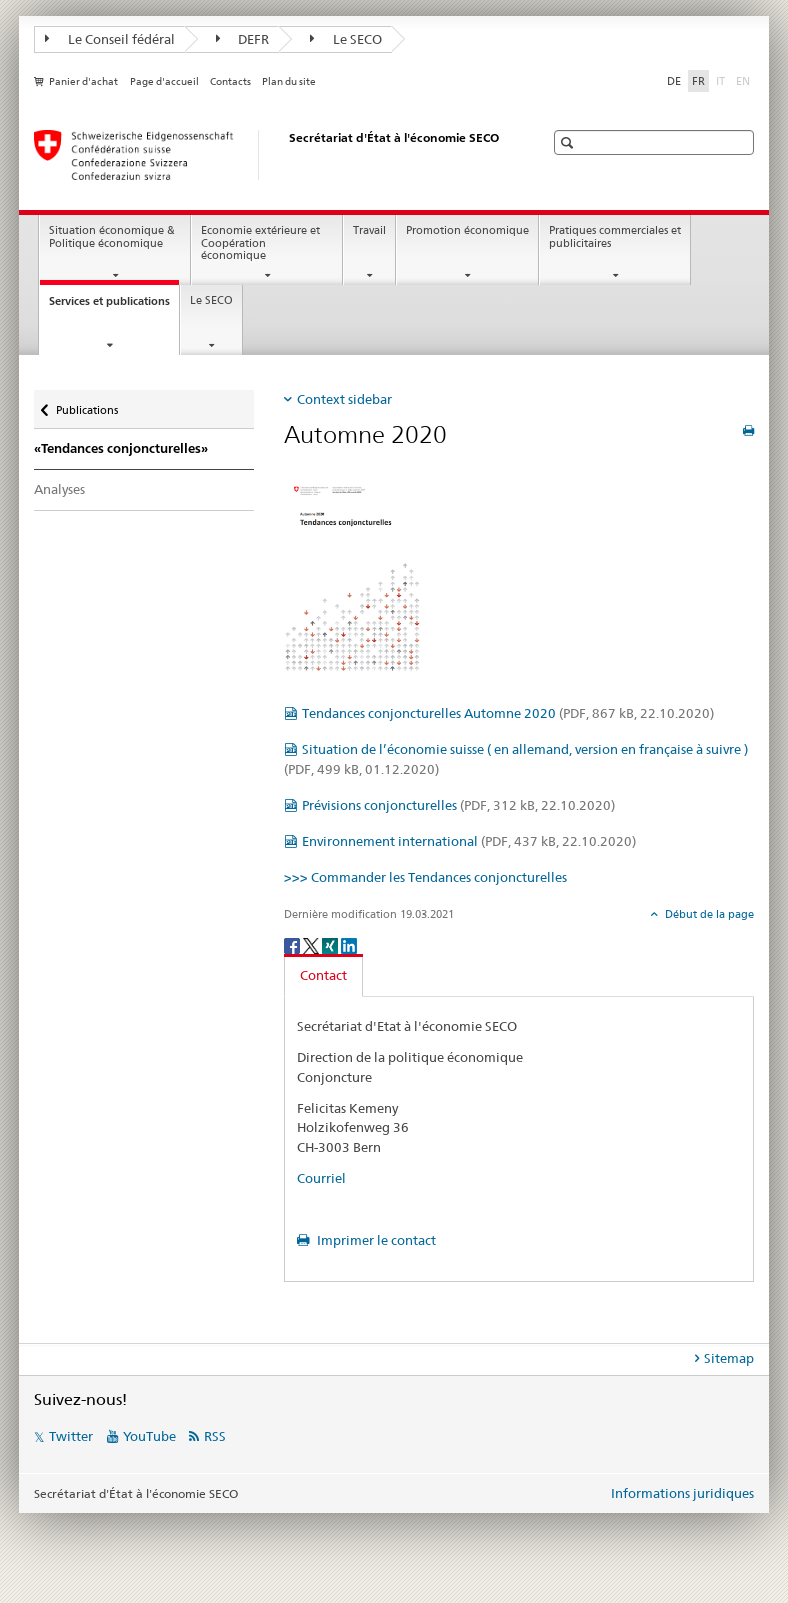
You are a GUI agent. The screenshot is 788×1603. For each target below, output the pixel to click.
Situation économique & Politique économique (112, 237)
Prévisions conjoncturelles (458, 805)
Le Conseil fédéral (110, 39)
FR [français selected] (698, 81)
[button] (569, 142)
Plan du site (289, 81)
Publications (86, 405)
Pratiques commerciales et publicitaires (615, 237)
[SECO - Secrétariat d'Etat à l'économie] (269, 155)
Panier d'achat (83, 81)
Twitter (71, 1436)
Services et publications (114, 306)
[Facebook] (293, 944)
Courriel (321, 1178)
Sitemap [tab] (729, 1358)
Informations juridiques (682, 1493)
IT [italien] (722, 80)
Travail (369, 230)
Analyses (59, 489)
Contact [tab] (323, 975)
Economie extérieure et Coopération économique (260, 243)
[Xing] (331, 944)
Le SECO (346, 39)
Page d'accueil (164, 81)
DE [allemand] (674, 81)
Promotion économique (467, 230)
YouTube (149, 1436)
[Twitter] (312, 944)
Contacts (230, 81)
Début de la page (708, 914)
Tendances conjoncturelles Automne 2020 (508, 713)
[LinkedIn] (349, 944)
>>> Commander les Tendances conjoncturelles (425, 877)
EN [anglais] (745, 80)
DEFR (243, 39)
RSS (215, 1436)
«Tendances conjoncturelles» (121, 448)
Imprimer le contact (375, 1240)
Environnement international (469, 841)
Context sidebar (344, 399)
